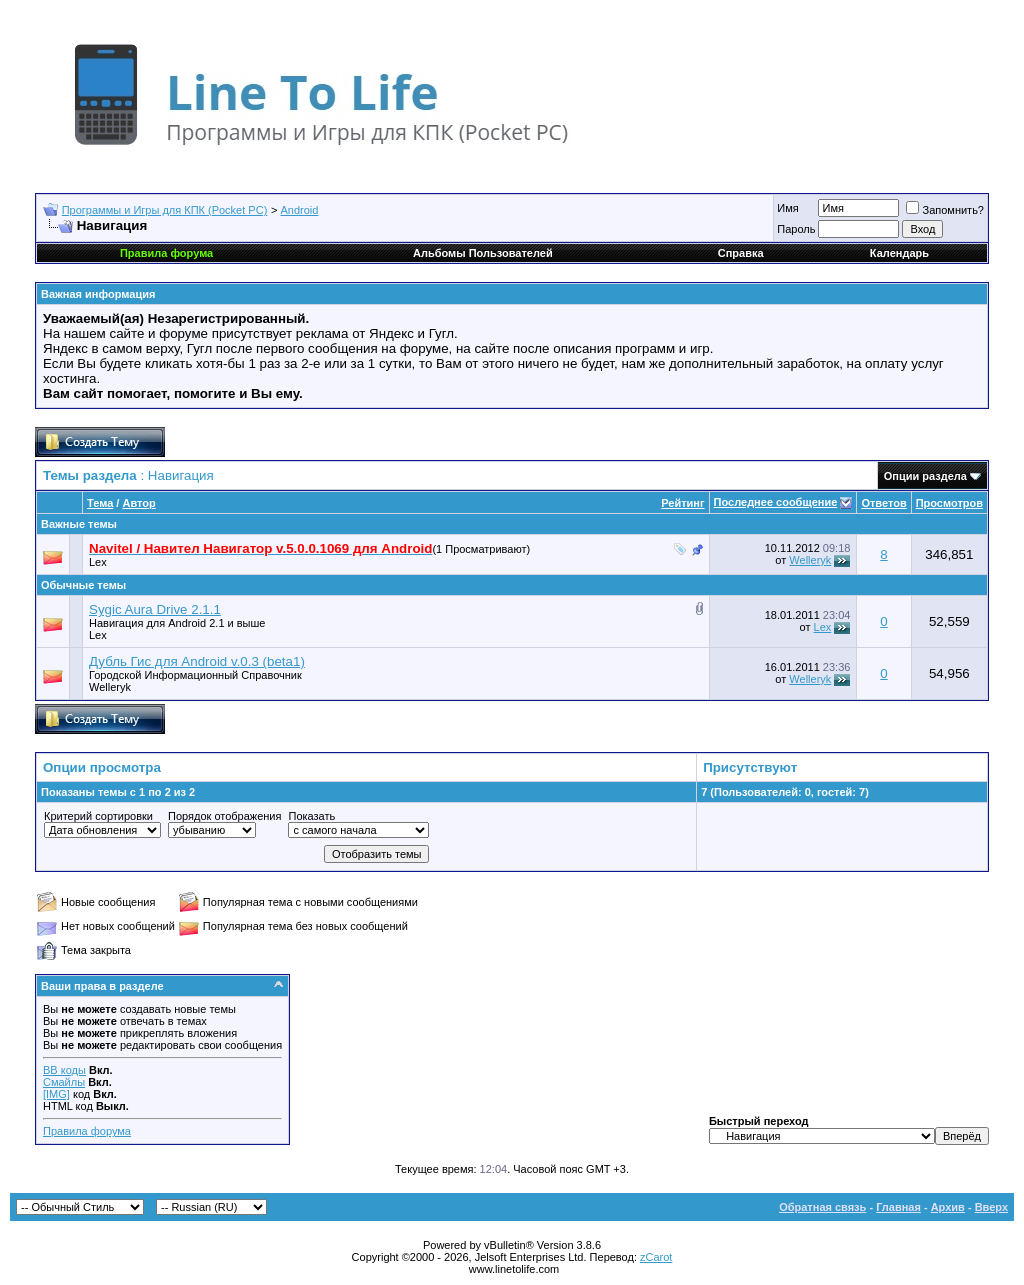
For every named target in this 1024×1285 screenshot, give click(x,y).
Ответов (883, 503)
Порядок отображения (224, 816)
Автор (138, 503)
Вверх (991, 1207)
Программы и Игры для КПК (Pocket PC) (165, 210)
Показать (311, 816)
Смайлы (64, 1082)
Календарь (899, 253)
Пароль (796, 229)
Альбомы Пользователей (483, 253)
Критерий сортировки (98, 816)
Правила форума (87, 1131)
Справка (741, 253)
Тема (100, 503)
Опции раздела (925, 476)
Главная (898, 1207)
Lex (98, 562)
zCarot (656, 1257)
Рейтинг (682, 503)
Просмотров (949, 503)
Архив (948, 1207)
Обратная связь (822, 1207)
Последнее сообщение (776, 502)
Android (300, 210)
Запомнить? (945, 210)
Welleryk (810, 560)
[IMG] (56, 1094)
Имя (787, 208)
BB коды (64, 1070)
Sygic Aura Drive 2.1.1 (155, 609)
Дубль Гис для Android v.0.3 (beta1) (197, 661)
